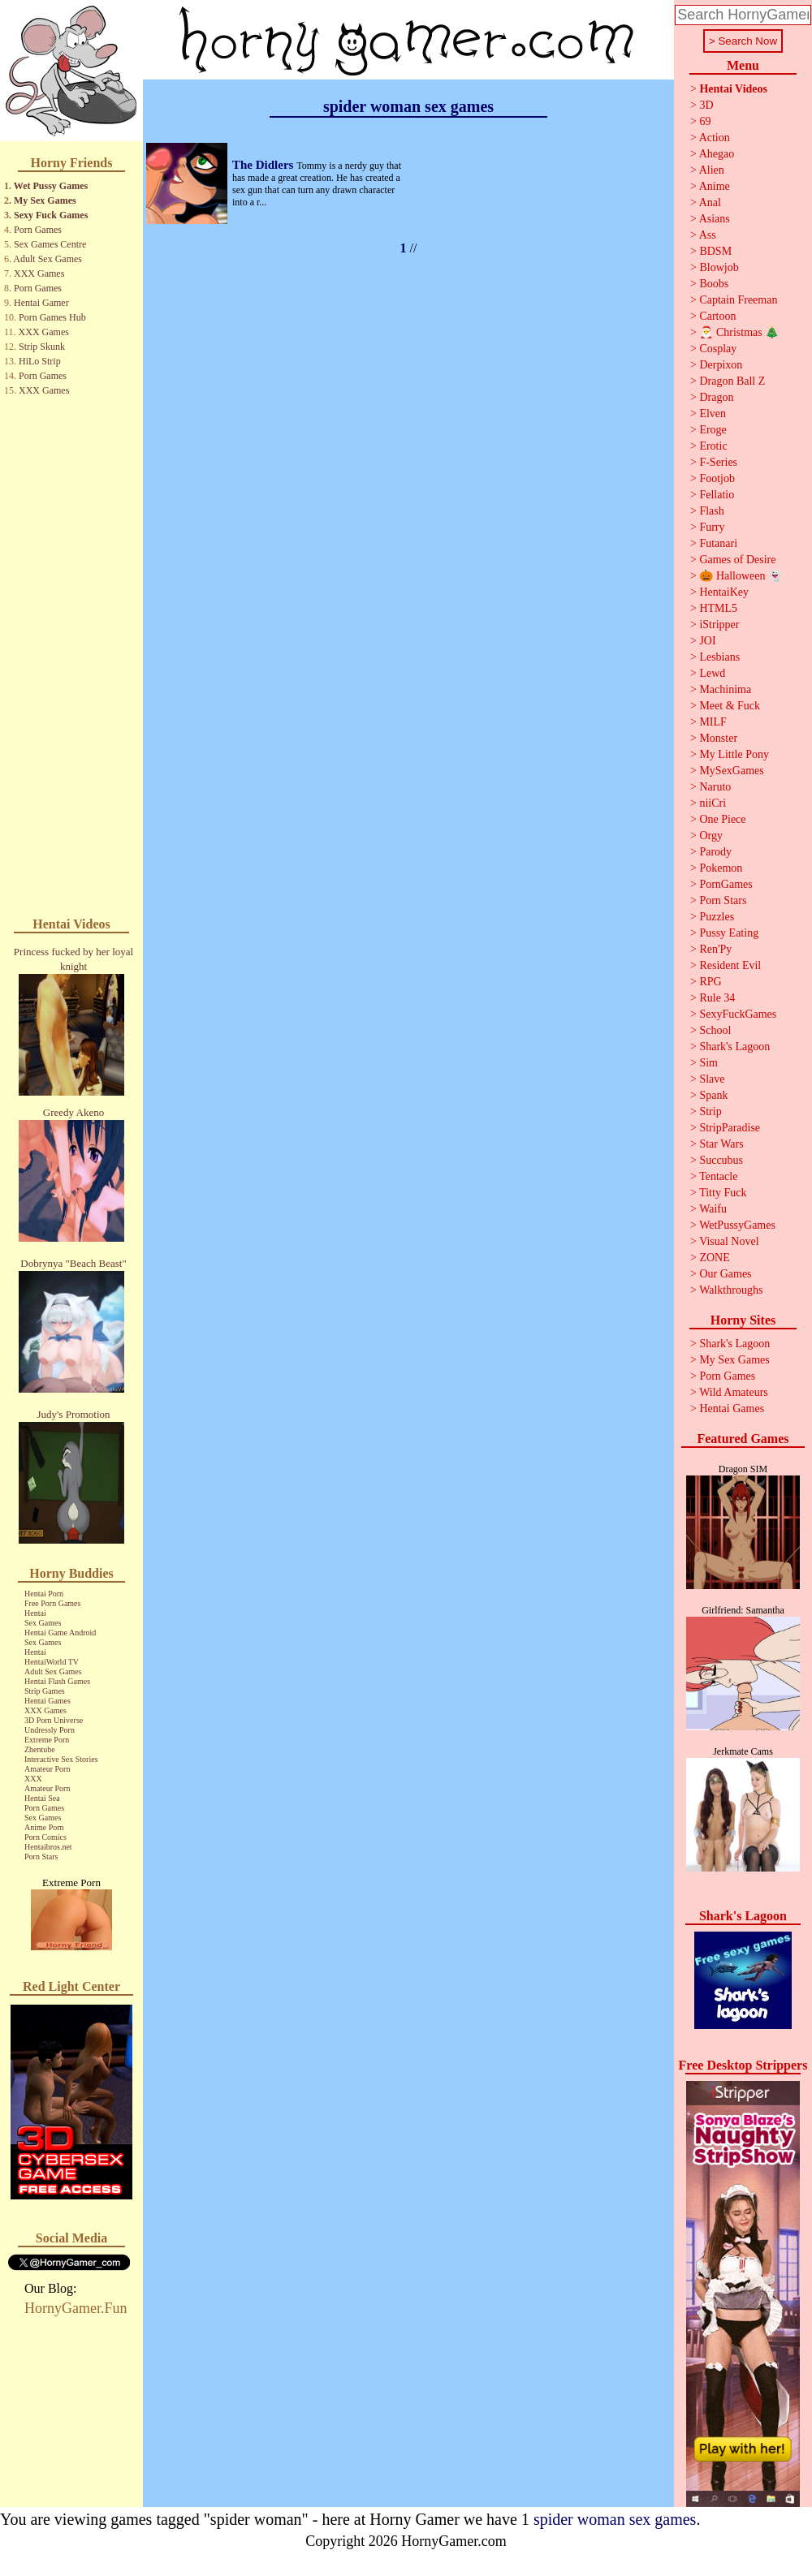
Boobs (713, 284)
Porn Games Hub (52, 317)
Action (714, 137)
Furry (711, 527)
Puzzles (716, 917)
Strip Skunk (42, 346)
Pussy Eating (728, 933)
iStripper (719, 624)
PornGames (725, 884)
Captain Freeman (738, 300)
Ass (707, 235)
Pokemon (720, 868)
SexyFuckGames (737, 1014)
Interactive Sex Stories (61, 1759)
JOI (707, 641)
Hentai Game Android (60, 1632)
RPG (710, 982)
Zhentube (39, 1749)
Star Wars (721, 1144)
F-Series (718, 462)
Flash (711, 511)
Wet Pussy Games (51, 186)
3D (706, 105)
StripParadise (729, 1128)
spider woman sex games (615, 2519)
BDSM (715, 251)
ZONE (714, 1257)
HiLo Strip (40, 361)
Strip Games (44, 1690)
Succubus (721, 1160)
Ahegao (717, 154)
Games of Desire (737, 560)
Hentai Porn (43, 1593)
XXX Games (39, 273)
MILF (712, 722)
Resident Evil (730, 965)
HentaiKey (724, 592)
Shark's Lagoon (734, 1046)
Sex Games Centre (50, 244)
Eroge (712, 430)
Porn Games (38, 229)
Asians (714, 219)
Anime (714, 186)
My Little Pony (734, 754)
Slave (711, 1079)
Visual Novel (728, 1241)
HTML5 (718, 608)
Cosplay (717, 348)
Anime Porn (44, 1827)
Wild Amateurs (733, 1392)
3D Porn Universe (53, 1720)
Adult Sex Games (47, 259)
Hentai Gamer (41, 302)
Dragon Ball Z (732, 381)
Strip (710, 1111)
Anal (710, 202)
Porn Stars (41, 1856)
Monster (718, 738)
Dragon (716, 397)
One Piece (722, 819)
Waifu (713, 1209)
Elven (712, 413)
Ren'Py (715, 949)
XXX (33, 1778)
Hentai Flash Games (57, 1681)
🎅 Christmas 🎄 (739, 332)
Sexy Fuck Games (51, 215)
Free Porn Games (52, 1603)
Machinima (725, 689)
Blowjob (718, 267)
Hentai (35, 1613)
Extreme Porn (46, 1739)
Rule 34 (717, 998)
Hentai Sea (42, 1798)
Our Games (725, 1274)
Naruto (715, 787)
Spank (713, 1095)
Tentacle (718, 1176)
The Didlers (264, 164)
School (715, 1030)
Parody (715, 852)
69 (704, 121)
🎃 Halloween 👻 (740, 576)
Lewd (712, 673)
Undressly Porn (49, 1729)
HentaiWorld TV (51, 1661)
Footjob (717, 478)
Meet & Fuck (729, 706)
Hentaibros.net (48, 1846)
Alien (711, 170)
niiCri (712, 803)
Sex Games (42, 1622)
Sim (708, 1063)
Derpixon (720, 365)
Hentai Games (47, 1700)
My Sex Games (45, 200)
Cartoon (717, 316)
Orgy (711, 835)
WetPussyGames (737, 1225)
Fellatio (716, 495)
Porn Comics (45, 1837)
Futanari (718, 543)
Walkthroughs (730, 1290)
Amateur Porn (47, 1768)
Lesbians (719, 657)
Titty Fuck (722, 1193)
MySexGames (731, 771)
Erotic (713, 446)
